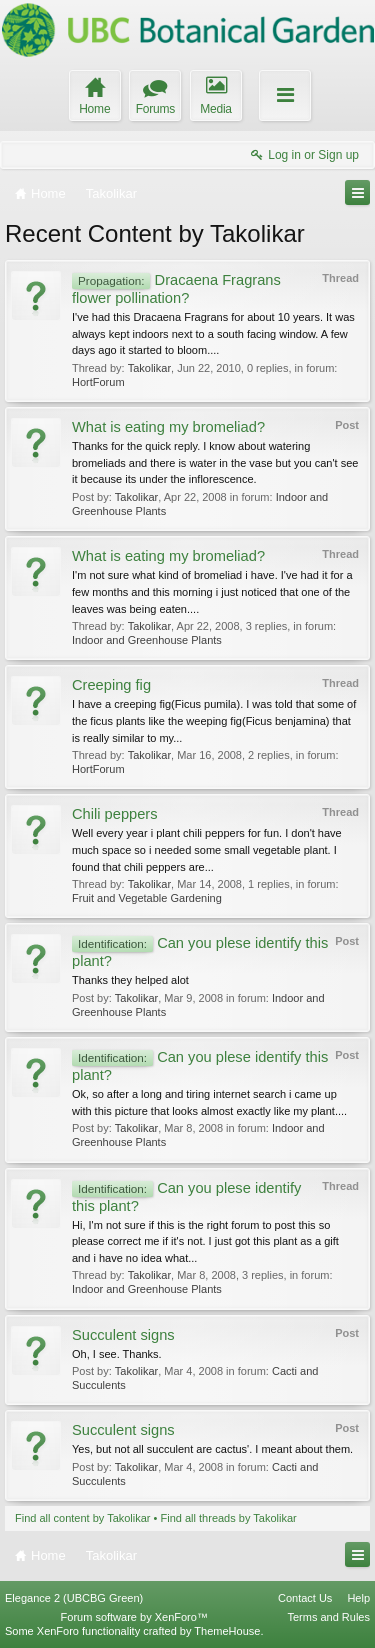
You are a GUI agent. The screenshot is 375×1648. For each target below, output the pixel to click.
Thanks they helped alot (130, 980)
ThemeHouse (227, 1631)
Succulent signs (123, 1335)
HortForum (98, 382)
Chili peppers (115, 814)
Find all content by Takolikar (83, 1518)
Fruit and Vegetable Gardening (147, 898)
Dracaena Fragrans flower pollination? (176, 289)
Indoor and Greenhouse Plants (147, 640)
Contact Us (305, 1598)
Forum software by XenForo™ (134, 1617)
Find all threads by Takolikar (229, 1518)
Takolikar (149, 368)
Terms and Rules (328, 1617)
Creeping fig (111, 685)
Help (358, 1598)
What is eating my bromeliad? (168, 427)
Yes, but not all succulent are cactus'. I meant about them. (212, 1449)
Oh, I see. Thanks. (117, 1354)
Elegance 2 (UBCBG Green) (74, 1598)
